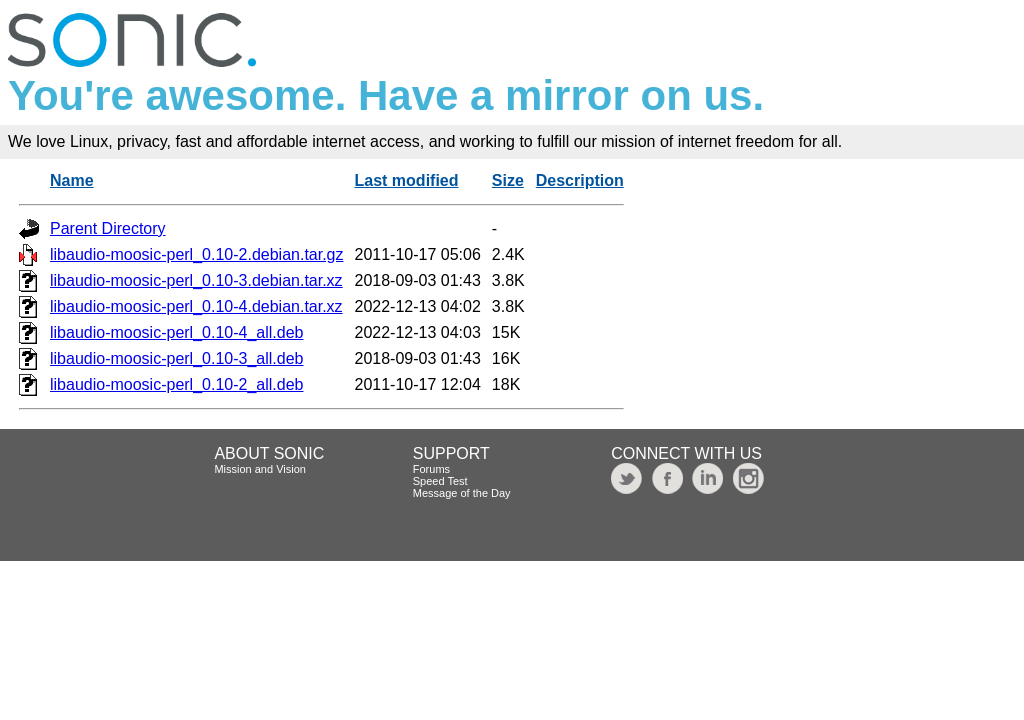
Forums (431, 469)
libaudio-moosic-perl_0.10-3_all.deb (176, 358)
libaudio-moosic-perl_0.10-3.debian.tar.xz (196, 280)
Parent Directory (108, 228)
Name (72, 180)
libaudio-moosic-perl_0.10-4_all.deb (176, 332)
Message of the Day (462, 493)
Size (508, 180)
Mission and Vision (260, 469)
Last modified (407, 180)
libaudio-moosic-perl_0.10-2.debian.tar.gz (197, 254)
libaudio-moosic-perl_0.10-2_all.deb (176, 384)
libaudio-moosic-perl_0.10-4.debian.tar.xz (196, 306)
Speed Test (440, 481)
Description (580, 180)
